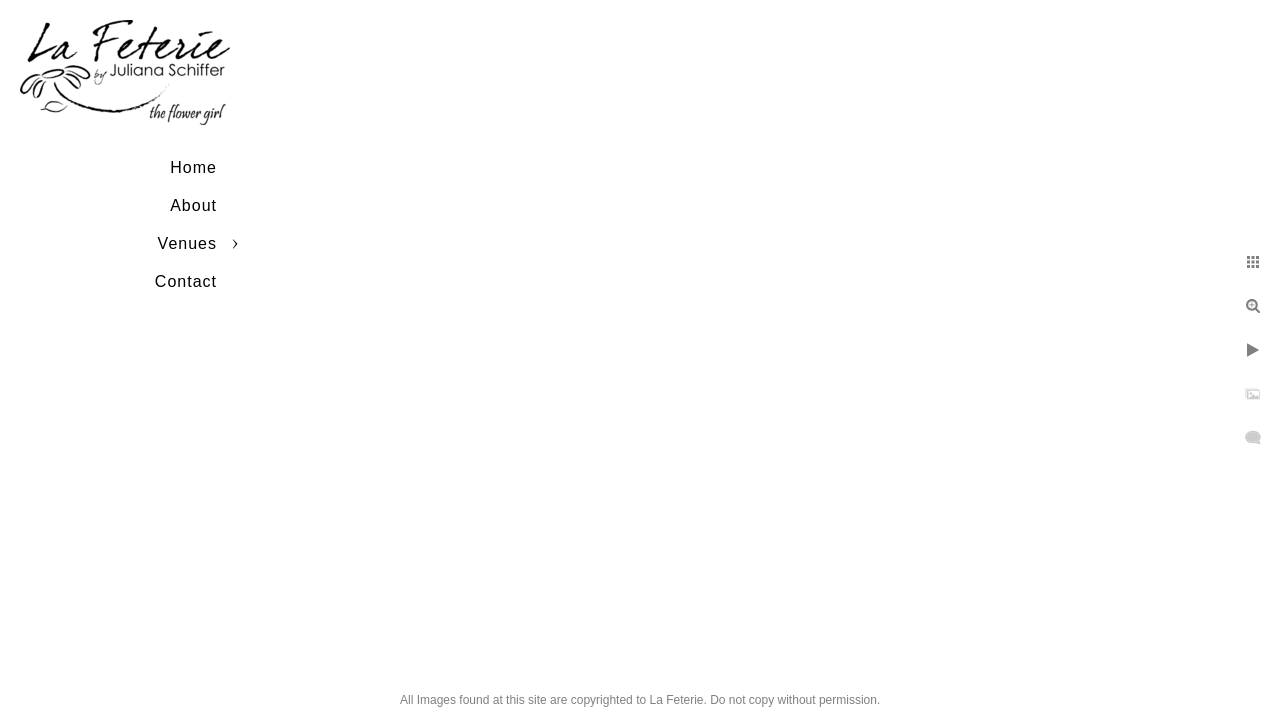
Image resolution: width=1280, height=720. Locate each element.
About (193, 205)
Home (193, 167)
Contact (186, 281)
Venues (187, 243)
